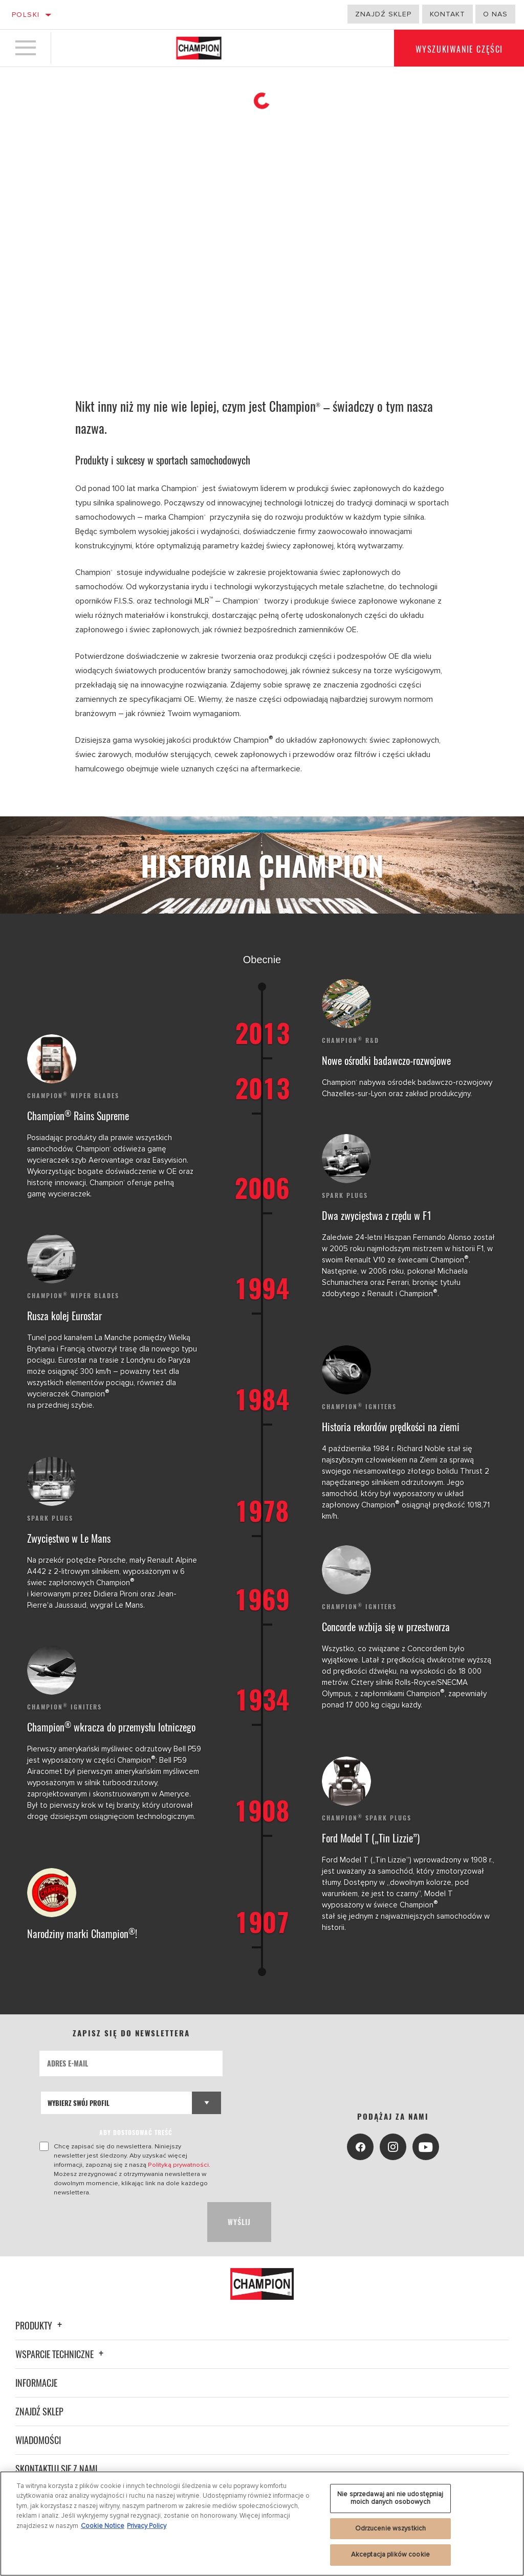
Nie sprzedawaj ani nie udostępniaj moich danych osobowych (390, 2498)
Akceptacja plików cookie (390, 2554)
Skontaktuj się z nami (56, 2468)
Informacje (36, 2382)
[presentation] (117, 2222)
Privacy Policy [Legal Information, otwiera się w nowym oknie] (146, 2526)
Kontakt (447, 14)
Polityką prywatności (178, 2165)
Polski (25, 14)
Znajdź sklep (383, 14)
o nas (495, 14)
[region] (262, 2523)
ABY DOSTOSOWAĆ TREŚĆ (135, 2132)
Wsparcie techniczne (60, 2354)
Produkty (40, 2325)
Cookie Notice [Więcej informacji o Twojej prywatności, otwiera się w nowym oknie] (102, 2526)
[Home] (198, 48)
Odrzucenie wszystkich (390, 2528)
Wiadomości (38, 2440)
